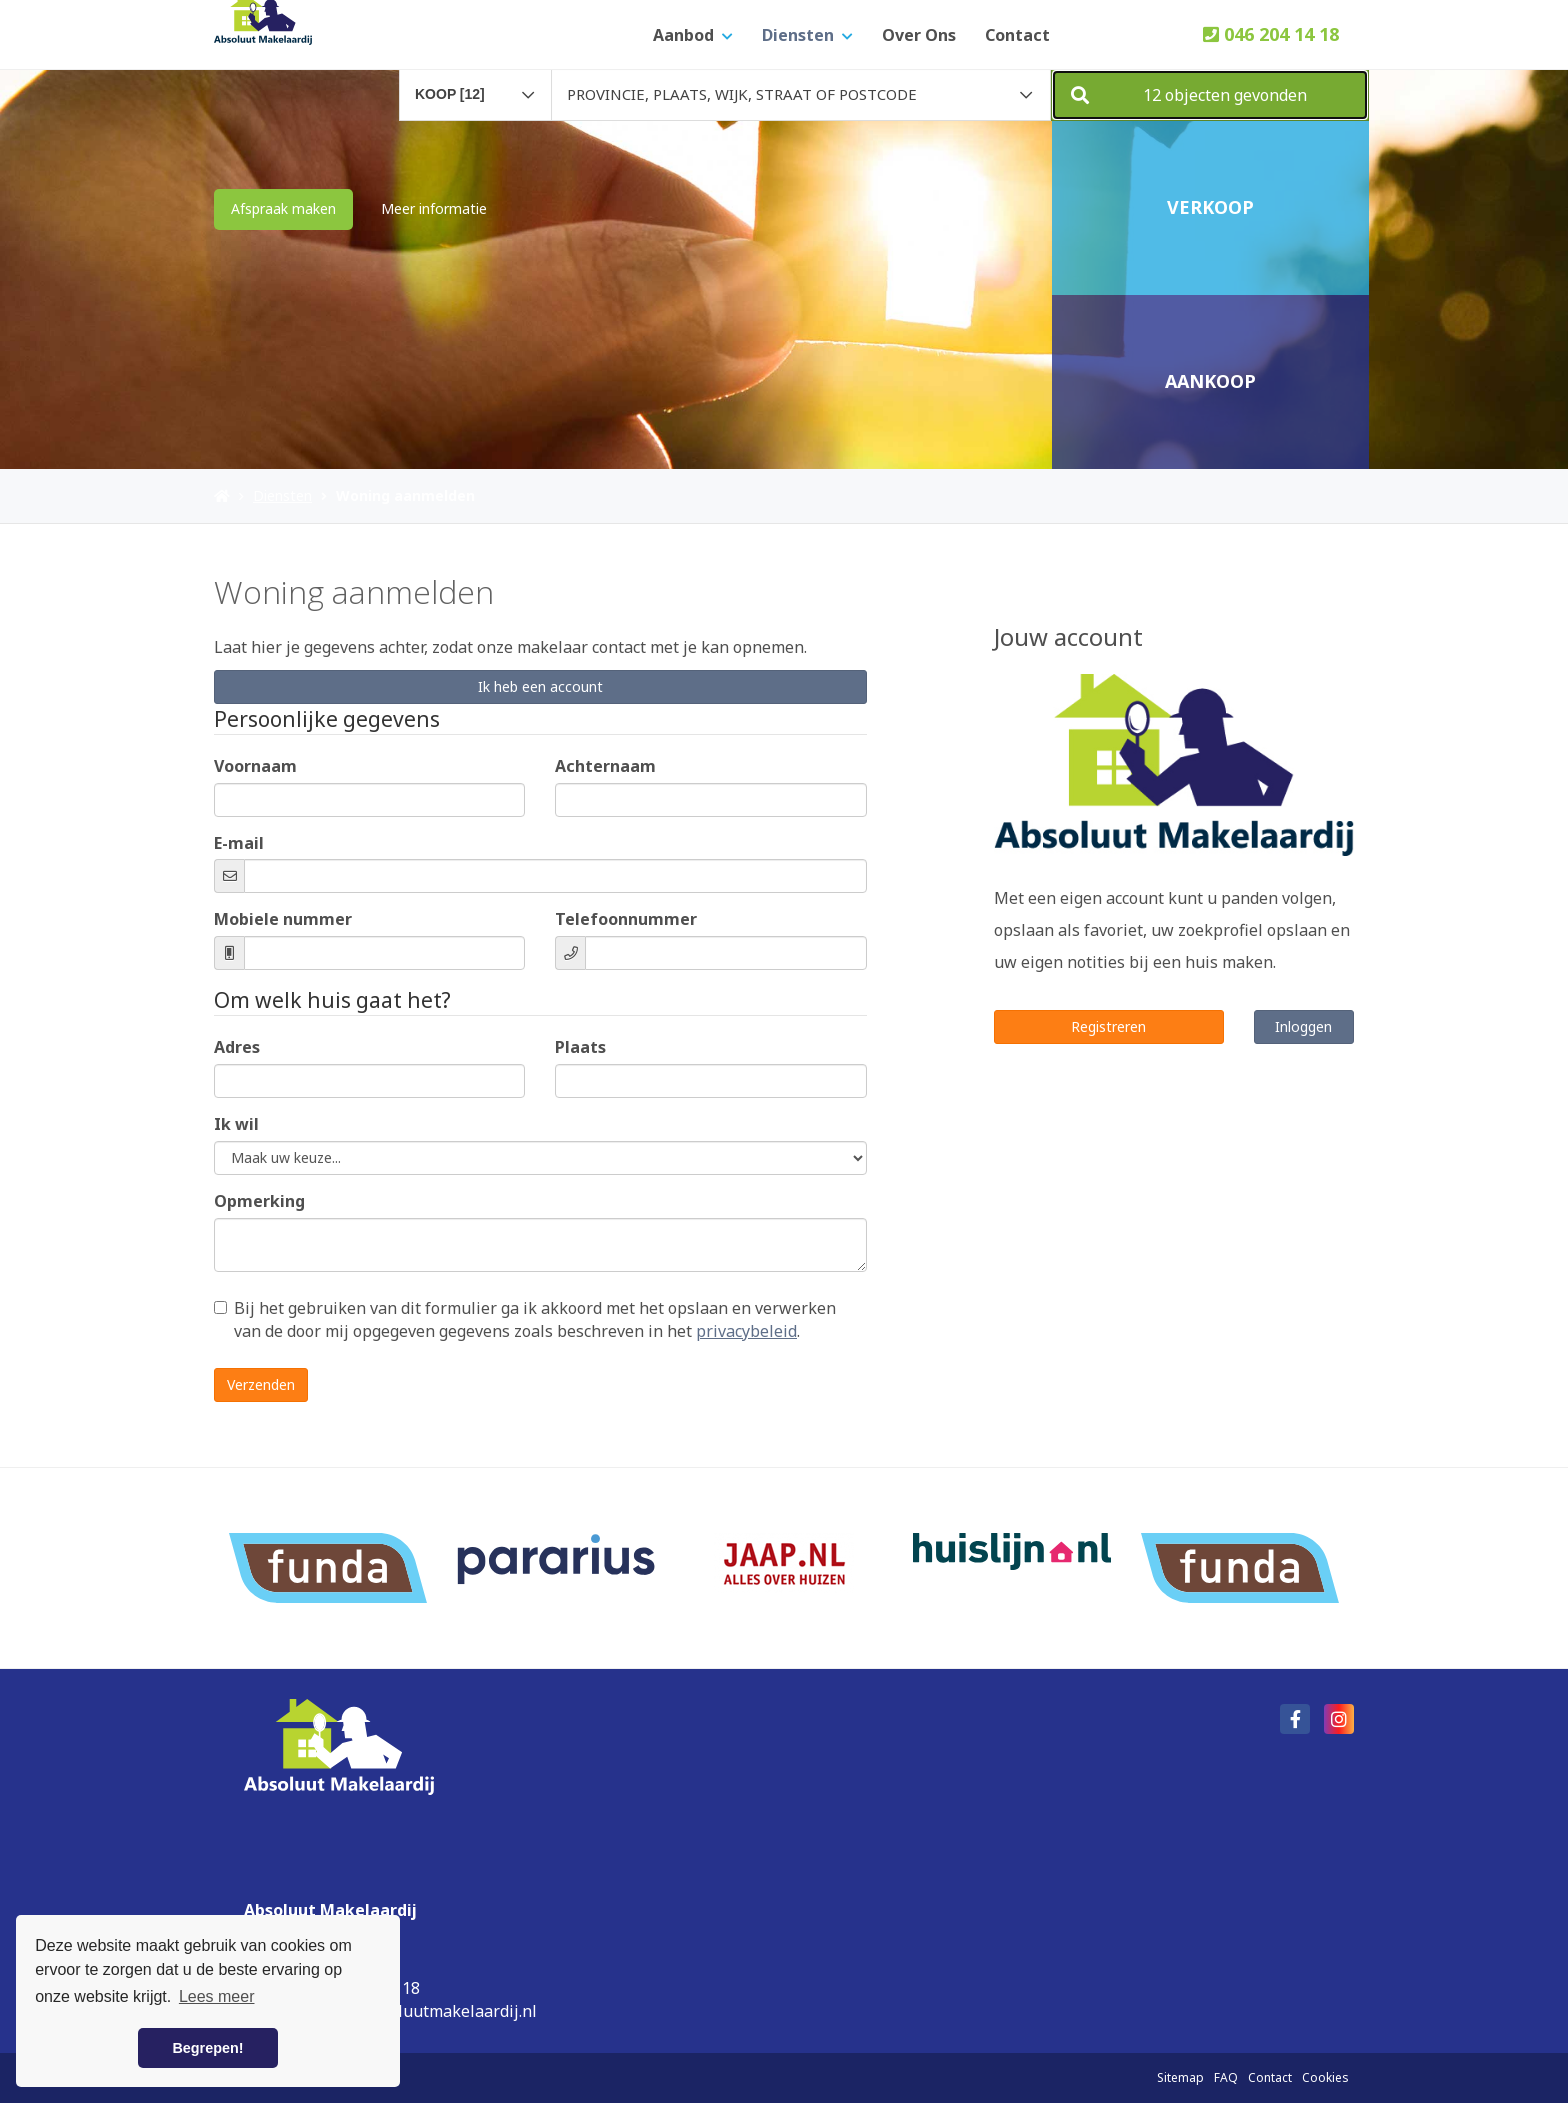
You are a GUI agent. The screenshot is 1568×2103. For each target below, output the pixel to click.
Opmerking (259, 1201)
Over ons (919, 35)
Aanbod (693, 35)
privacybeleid (746, 1331)
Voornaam (255, 766)
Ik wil (236, 1124)
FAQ (1226, 2077)
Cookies (1325, 2077)
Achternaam (605, 766)
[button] (1210, 95)
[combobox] (475, 86)
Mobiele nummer (283, 919)
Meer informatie (434, 208)
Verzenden (261, 1384)
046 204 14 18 (1271, 34)
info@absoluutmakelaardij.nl (427, 2011)
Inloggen (1303, 1026)
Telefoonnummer (626, 919)
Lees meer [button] (217, 1996)
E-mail (239, 843)
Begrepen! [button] (207, 2048)
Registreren (1108, 1026)
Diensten (807, 35)
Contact (1017, 35)
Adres (237, 1047)
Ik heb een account (540, 686)
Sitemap (1180, 2077)
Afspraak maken (283, 208)
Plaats (580, 1047)
